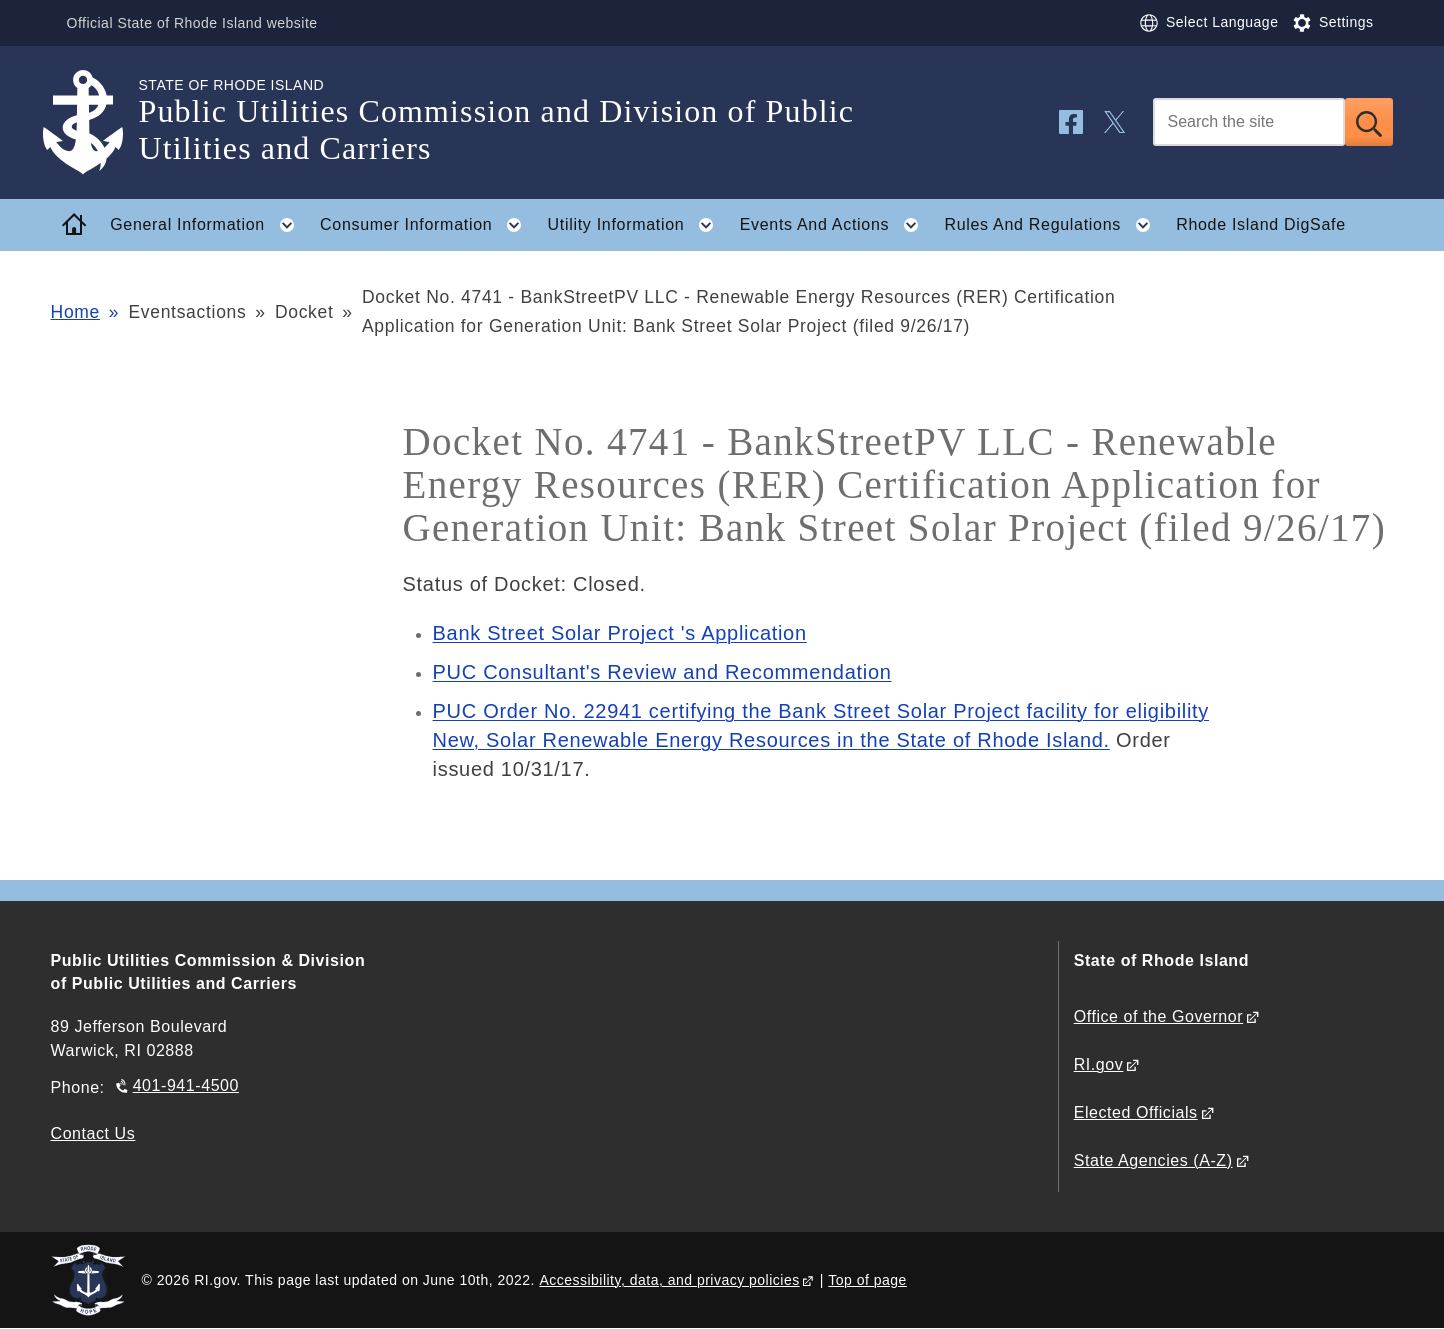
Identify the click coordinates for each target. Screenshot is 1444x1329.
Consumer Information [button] (427, 225)
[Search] (1249, 122)
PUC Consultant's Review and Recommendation (662, 672)
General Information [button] (208, 225)
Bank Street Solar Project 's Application (620, 633)
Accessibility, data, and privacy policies (669, 1280)
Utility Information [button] (637, 225)
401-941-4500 (186, 1085)
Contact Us (93, 1133)
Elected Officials (1136, 1112)
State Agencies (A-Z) (1153, 1160)
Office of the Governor (1158, 1016)
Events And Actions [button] (835, 225)
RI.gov (1099, 1064)
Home (75, 312)
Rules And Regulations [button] (1053, 225)
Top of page (867, 1280)
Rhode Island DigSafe (1261, 224)
